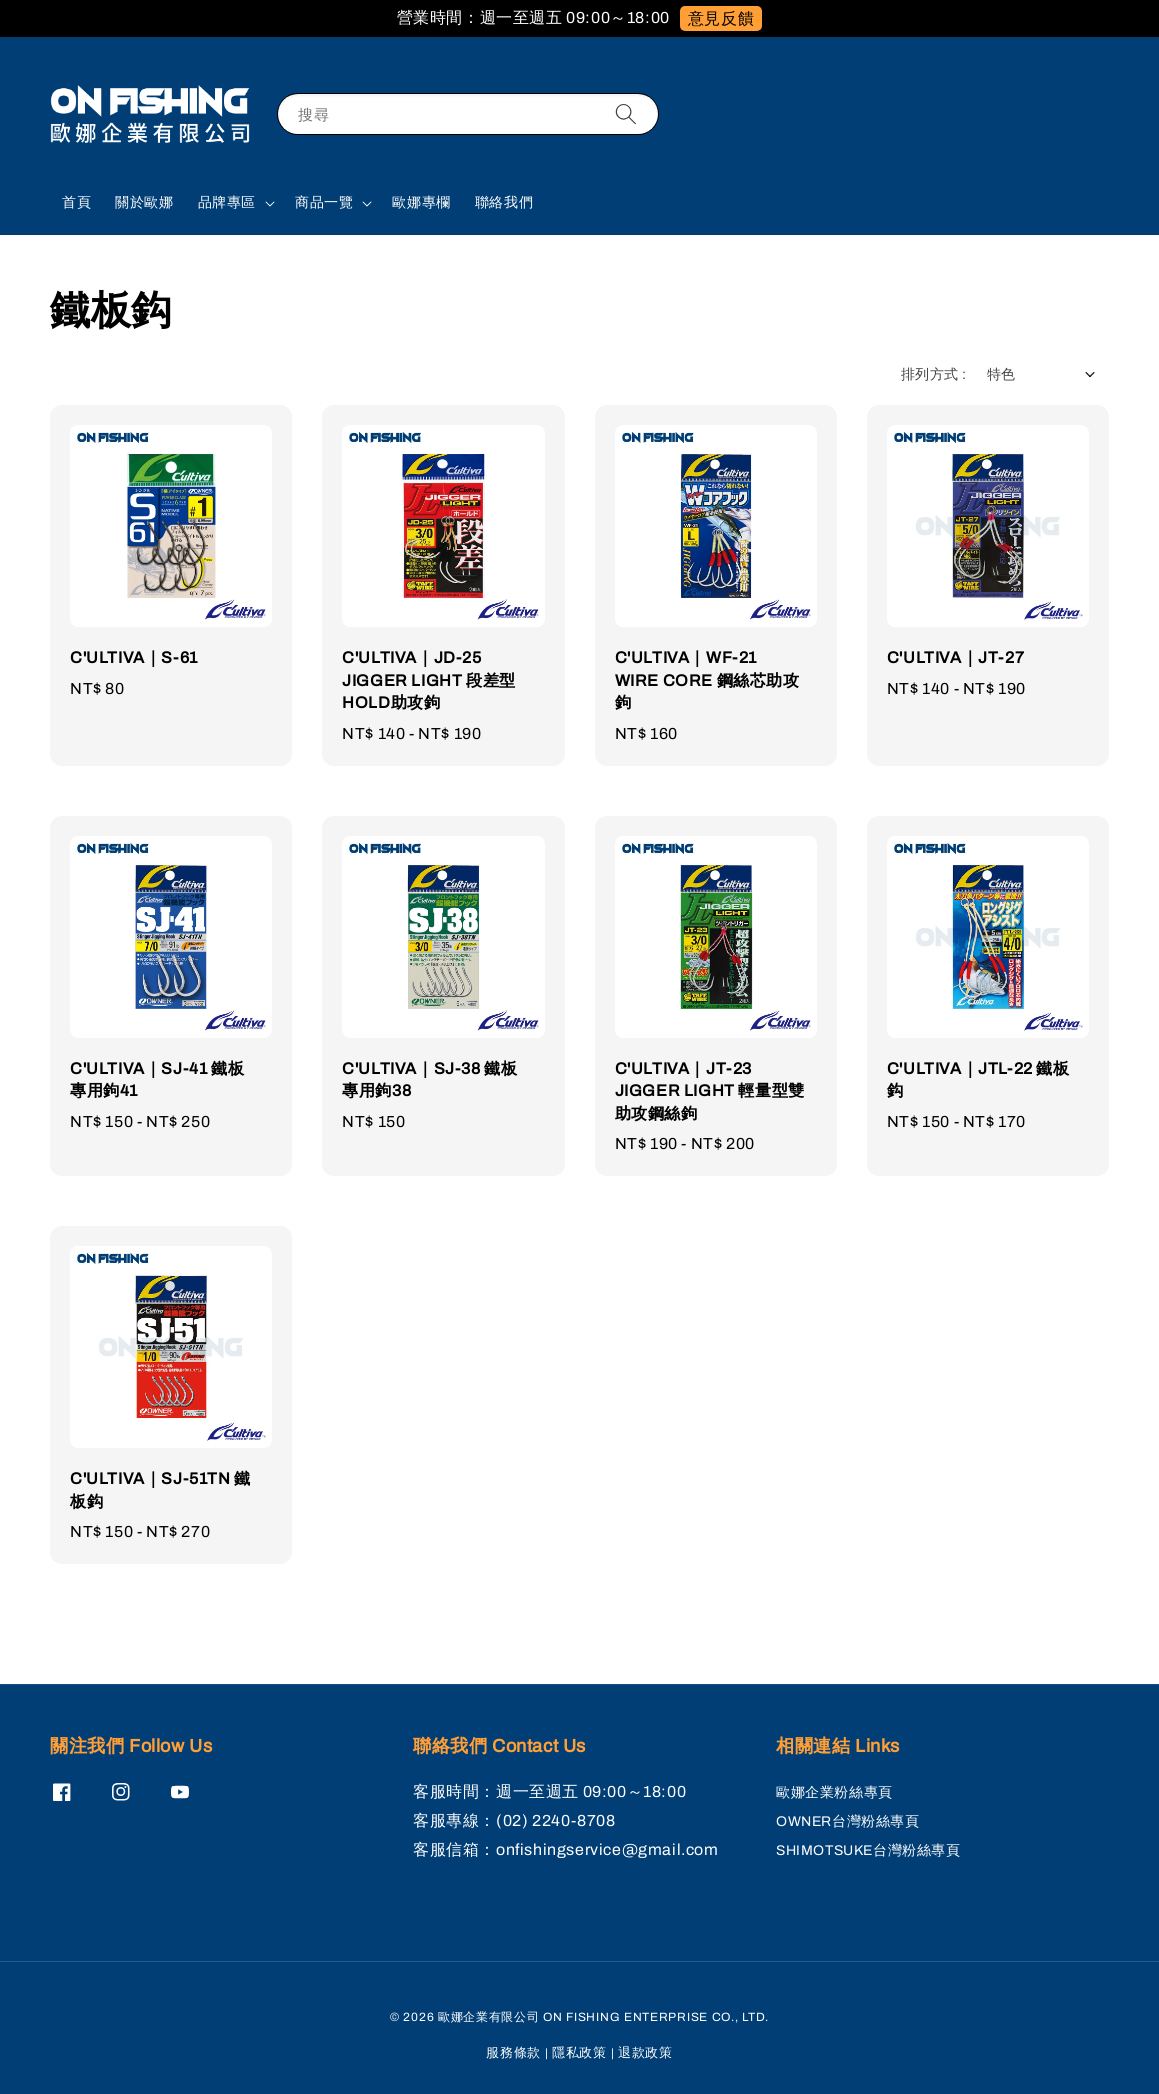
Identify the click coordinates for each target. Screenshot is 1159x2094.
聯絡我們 (504, 202)
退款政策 (645, 2053)
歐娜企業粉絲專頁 (834, 1792)
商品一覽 (324, 202)
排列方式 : (933, 374)
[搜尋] (626, 113)
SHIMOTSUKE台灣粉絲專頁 (868, 1850)
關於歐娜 (144, 202)
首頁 (76, 202)
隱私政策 (579, 2053)
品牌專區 (227, 202)
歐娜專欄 (421, 202)
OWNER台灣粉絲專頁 (848, 1821)
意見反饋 (721, 18)
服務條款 (513, 2053)
